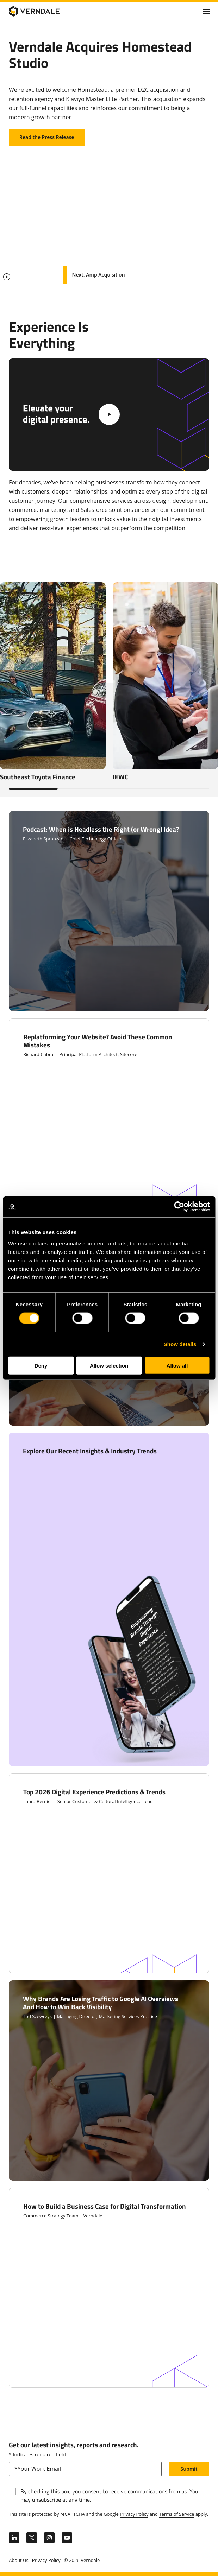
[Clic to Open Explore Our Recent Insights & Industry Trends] (109, 1599)
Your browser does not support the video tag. (109, 222)
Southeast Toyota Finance (37, 777)
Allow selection (109, 1365)
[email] (85, 2469)
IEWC (120, 777)
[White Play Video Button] (109, 414)
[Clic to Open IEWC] (165, 675)
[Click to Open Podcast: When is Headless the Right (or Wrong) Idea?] (109, 911)
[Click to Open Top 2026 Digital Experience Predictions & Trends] (109, 1873)
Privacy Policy (134, 2514)
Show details (180, 1344)
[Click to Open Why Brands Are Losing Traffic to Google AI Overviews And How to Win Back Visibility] (109, 2080)
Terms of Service (176, 2514)
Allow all (177, 1365)
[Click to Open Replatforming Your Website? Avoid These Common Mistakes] (109, 1118)
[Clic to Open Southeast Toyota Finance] (53, 675)
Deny (41, 1365)
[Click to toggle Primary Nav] (206, 11)
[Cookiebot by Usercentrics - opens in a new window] (179, 1206)
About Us (19, 2560)
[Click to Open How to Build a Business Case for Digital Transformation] (109, 2287)
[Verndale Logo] (42, 11)
